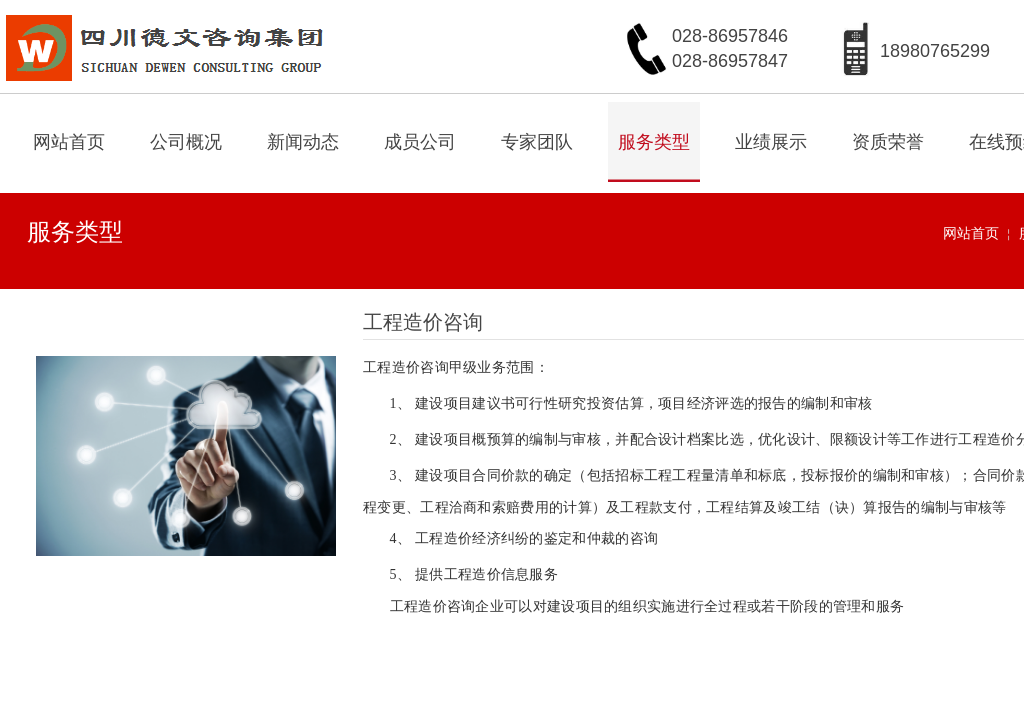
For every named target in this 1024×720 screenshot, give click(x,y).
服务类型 (654, 142)
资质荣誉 (888, 142)
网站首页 (69, 142)
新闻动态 (303, 142)
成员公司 (420, 142)
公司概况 (186, 142)
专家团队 (537, 142)
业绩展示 (771, 142)
